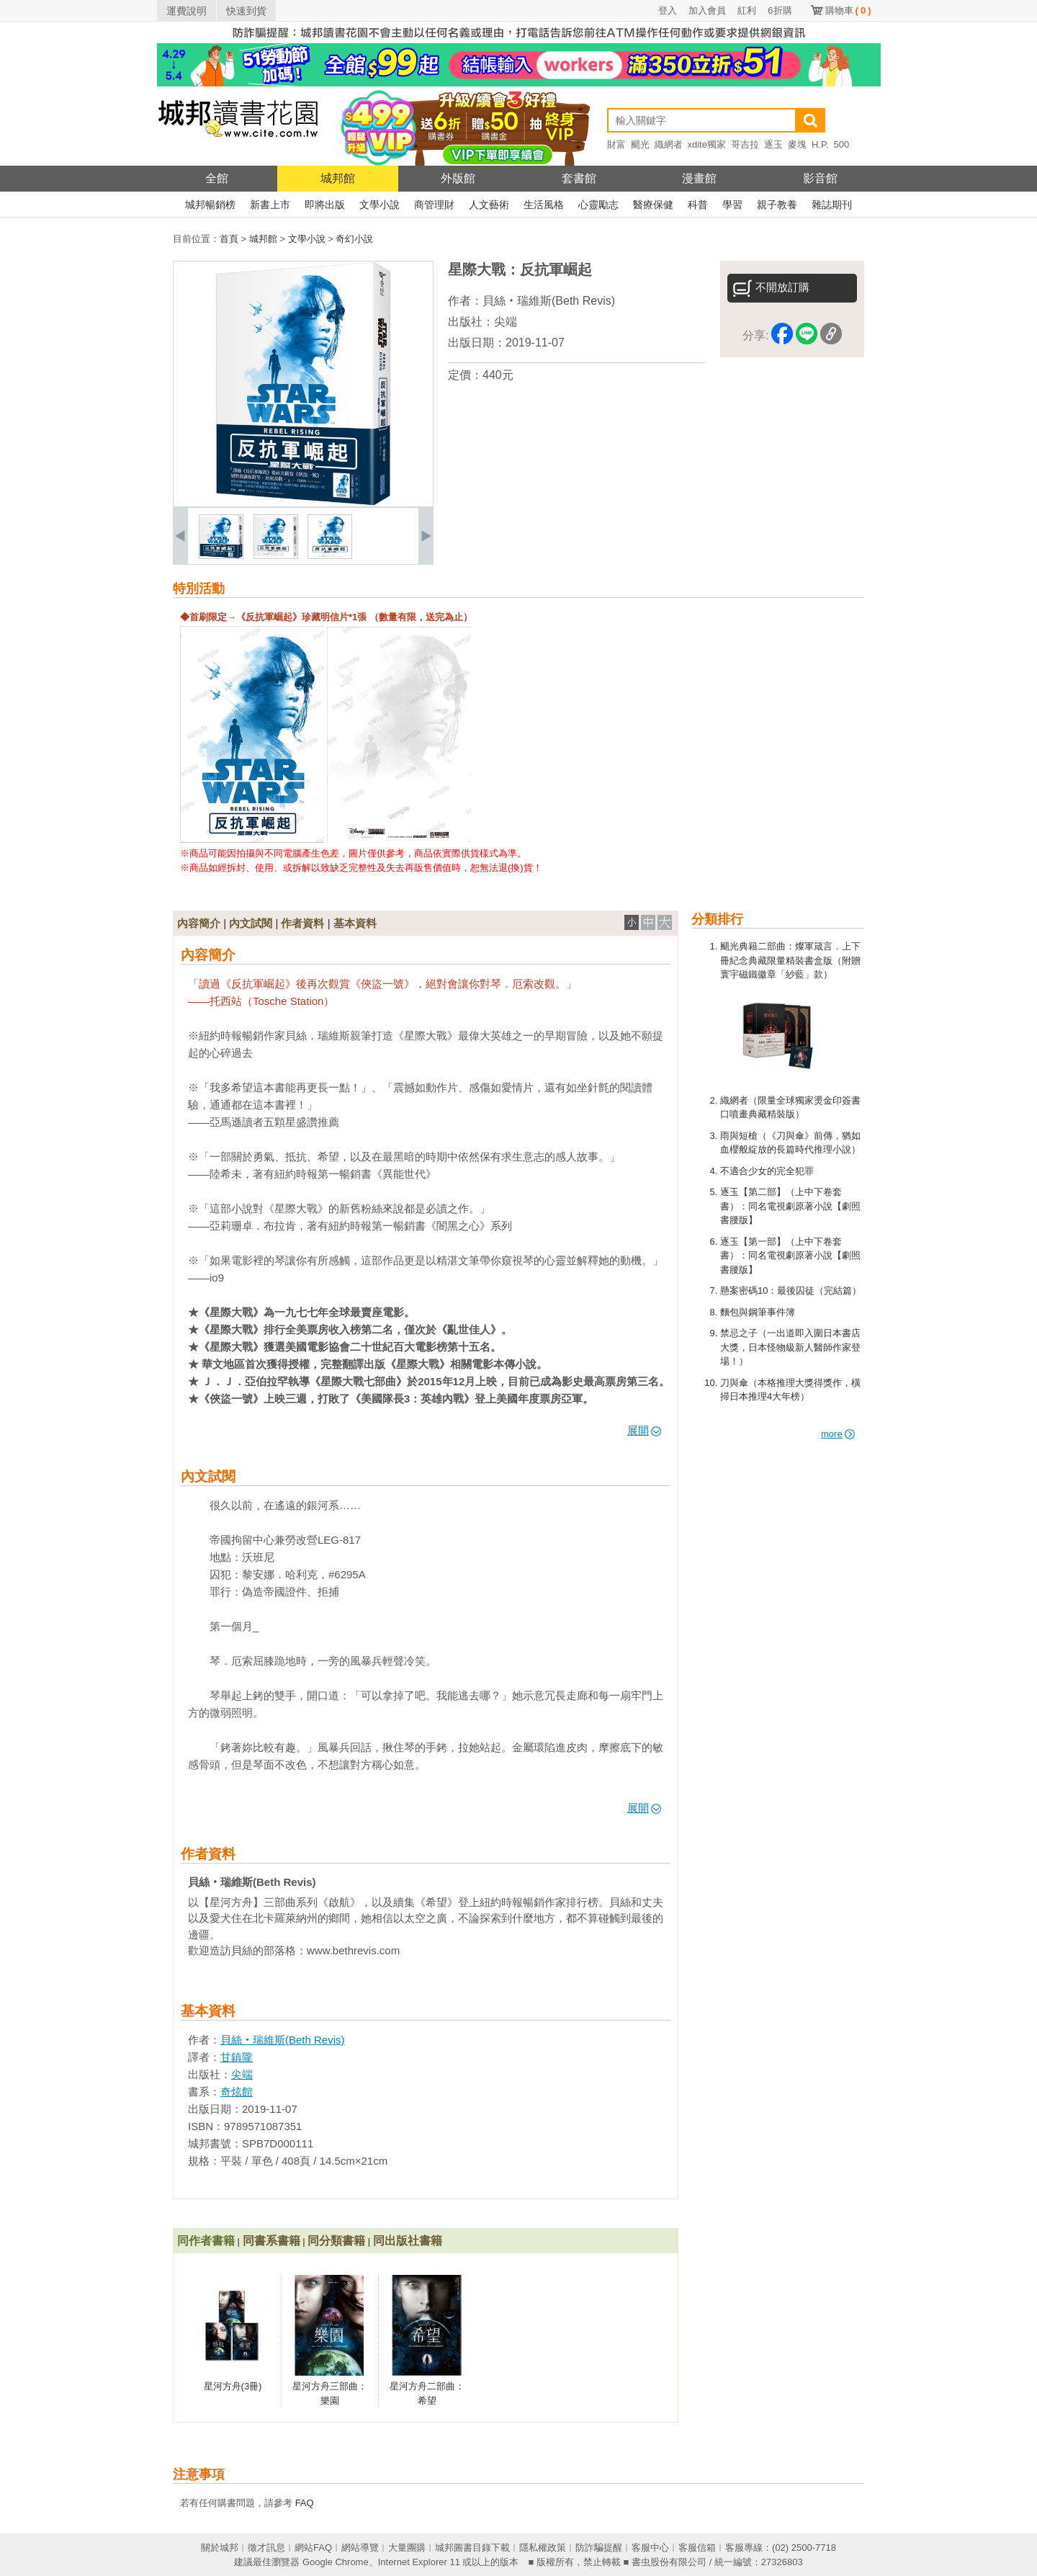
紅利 (746, 10)
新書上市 (270, 204)
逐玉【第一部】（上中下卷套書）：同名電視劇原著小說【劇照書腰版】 (790, 1255)
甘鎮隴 (236, 2057)
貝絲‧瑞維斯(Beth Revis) (548, 301)
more (838, 1433)
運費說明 (186, 11)
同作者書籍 (206, 2241)
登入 (667, 10)
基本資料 (355, 923)
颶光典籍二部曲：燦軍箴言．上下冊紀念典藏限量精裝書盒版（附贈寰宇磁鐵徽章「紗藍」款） (790, 960)
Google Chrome (335, 2562)
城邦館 (337, 178)
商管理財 (434, 204)
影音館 (820, 178)
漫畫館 (699, 178)
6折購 (779, 10)
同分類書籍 (336, 2241)
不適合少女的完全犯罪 (767, 1171)
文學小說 (379, 204)
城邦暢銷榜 (210, 204)
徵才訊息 (266, 2547)
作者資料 (302, 923)
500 (842, 144)
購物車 (848, 10)
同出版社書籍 (407, 2241)
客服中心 (650, 2547)
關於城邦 (219, 2547)
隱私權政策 (542, 2547)
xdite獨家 (707, 144)
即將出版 (325, 204)
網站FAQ (313, 2547)
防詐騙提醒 (598, 2547)
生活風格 (544, 204)
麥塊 (797, 144)
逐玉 (773, 144)
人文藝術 (489, 204)
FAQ (304, 2502)
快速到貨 (246, 11)
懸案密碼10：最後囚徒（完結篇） (790, 1290)
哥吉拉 (745, 144)
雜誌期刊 (832, 204)
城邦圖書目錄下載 (472, 2547)
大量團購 (407, 2547)
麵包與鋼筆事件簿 (757, 1312)
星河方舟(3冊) (233, 2386)
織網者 (669, 144)
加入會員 (707, 10)
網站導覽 (360, 2547)
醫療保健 (653, 204)
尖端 (505, 322)
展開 (644, 1430)
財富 (616, 144)
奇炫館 (236, 2091)
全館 (216, 178)
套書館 (579, 178)
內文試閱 (250, 923)
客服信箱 (697, 2547)
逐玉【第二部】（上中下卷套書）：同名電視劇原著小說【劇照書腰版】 (790, 1205)
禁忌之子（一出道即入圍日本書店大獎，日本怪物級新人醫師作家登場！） (790, 1347)
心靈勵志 (598, 204)
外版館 (458, 178)
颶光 (640, 144)
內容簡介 (198, 923)
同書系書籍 (271, 2241)
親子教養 (777, 204)
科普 (698, 204)
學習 (732, 204)
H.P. (820, 144)
